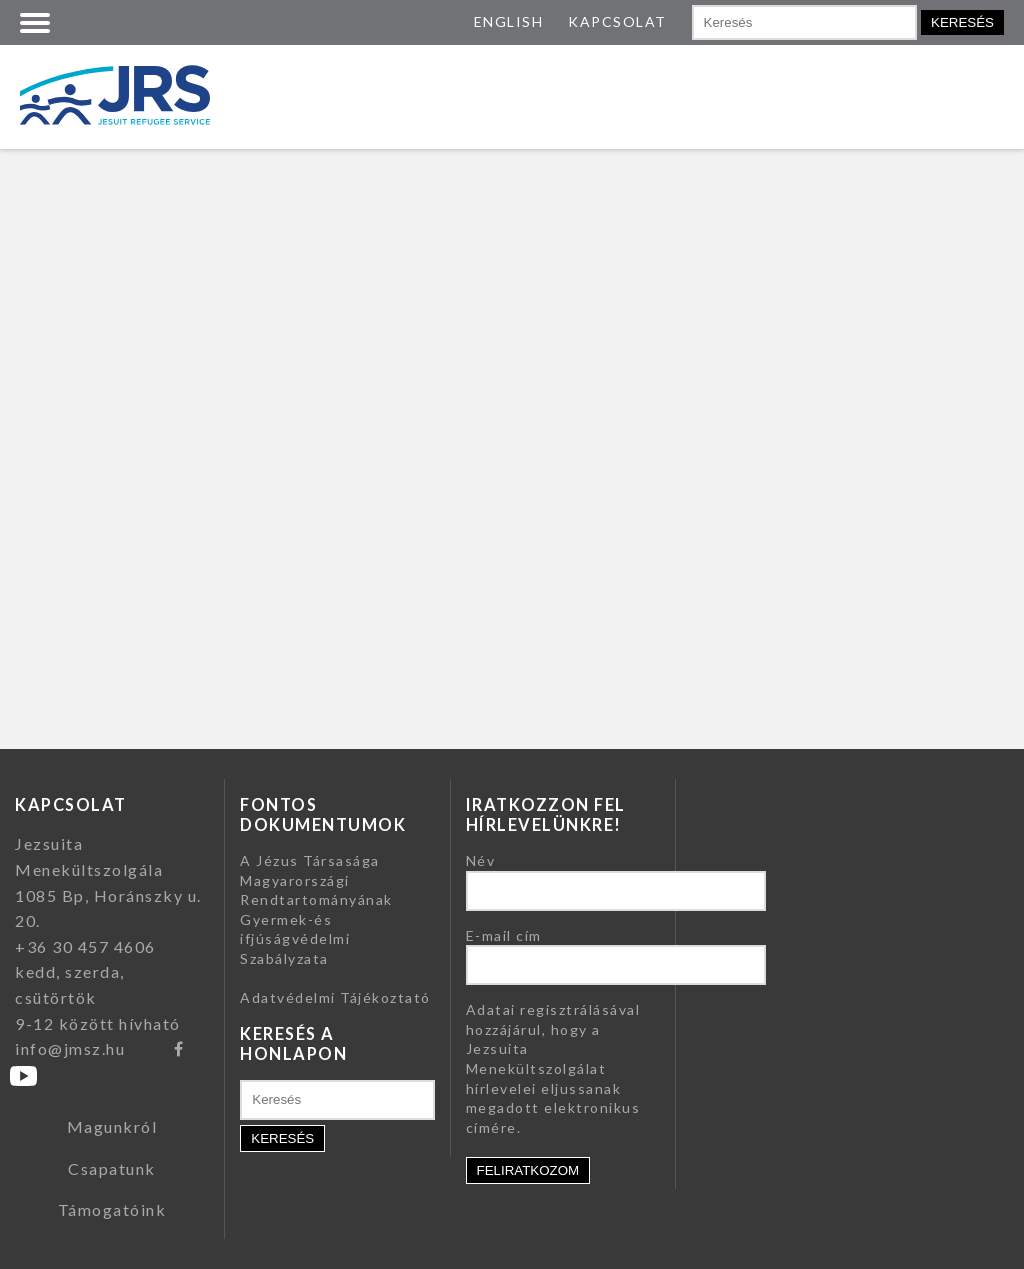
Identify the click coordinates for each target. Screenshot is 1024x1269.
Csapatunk (112, 1168)
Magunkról (112, 1126)
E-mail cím (504, 935)
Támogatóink (112, 1209)
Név (481, 860)
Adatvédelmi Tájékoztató (335, 997)
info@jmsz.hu (70, 1048)
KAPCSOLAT (617, 21)
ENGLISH (509, 21)
